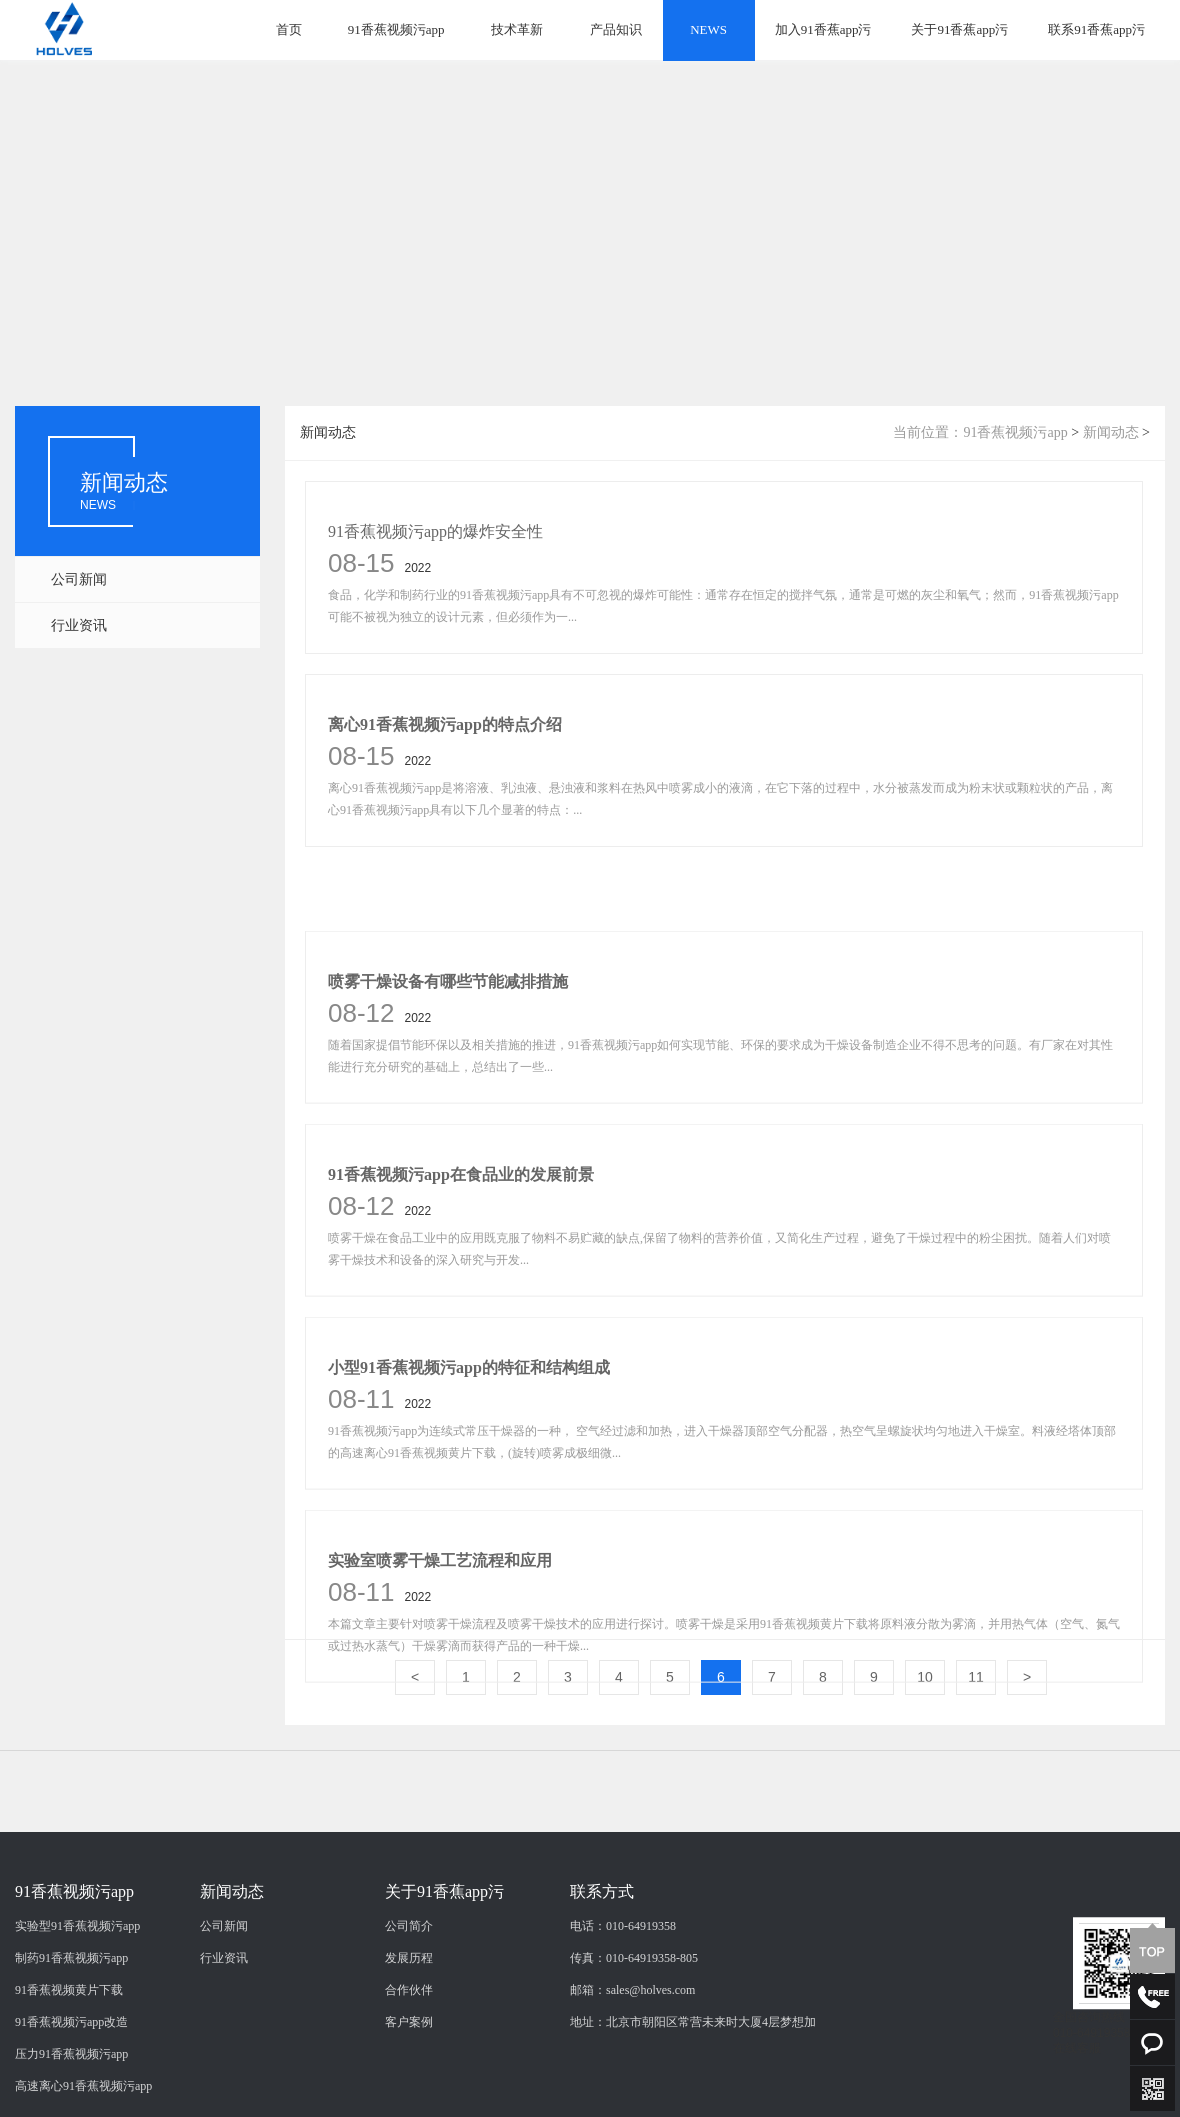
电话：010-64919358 (623, 2015)
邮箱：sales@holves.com (632, 2079)
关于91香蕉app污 (959, 29)
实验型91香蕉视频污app (77, 2015)
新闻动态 (1111, 432)
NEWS (708, 29)
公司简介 (409, 2015)
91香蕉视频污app (396, 29)
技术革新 (517, 29)
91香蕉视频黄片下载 (69, 2079)
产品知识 (616, 29)
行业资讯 (79, 625)
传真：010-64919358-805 (634, 2047)
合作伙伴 (409, 2079)
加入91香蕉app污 (823, 29)
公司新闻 (79, 579)
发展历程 (409, 2047)
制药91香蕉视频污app (71, 2047)
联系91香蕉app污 (1096, 29)
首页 (289, 29)
